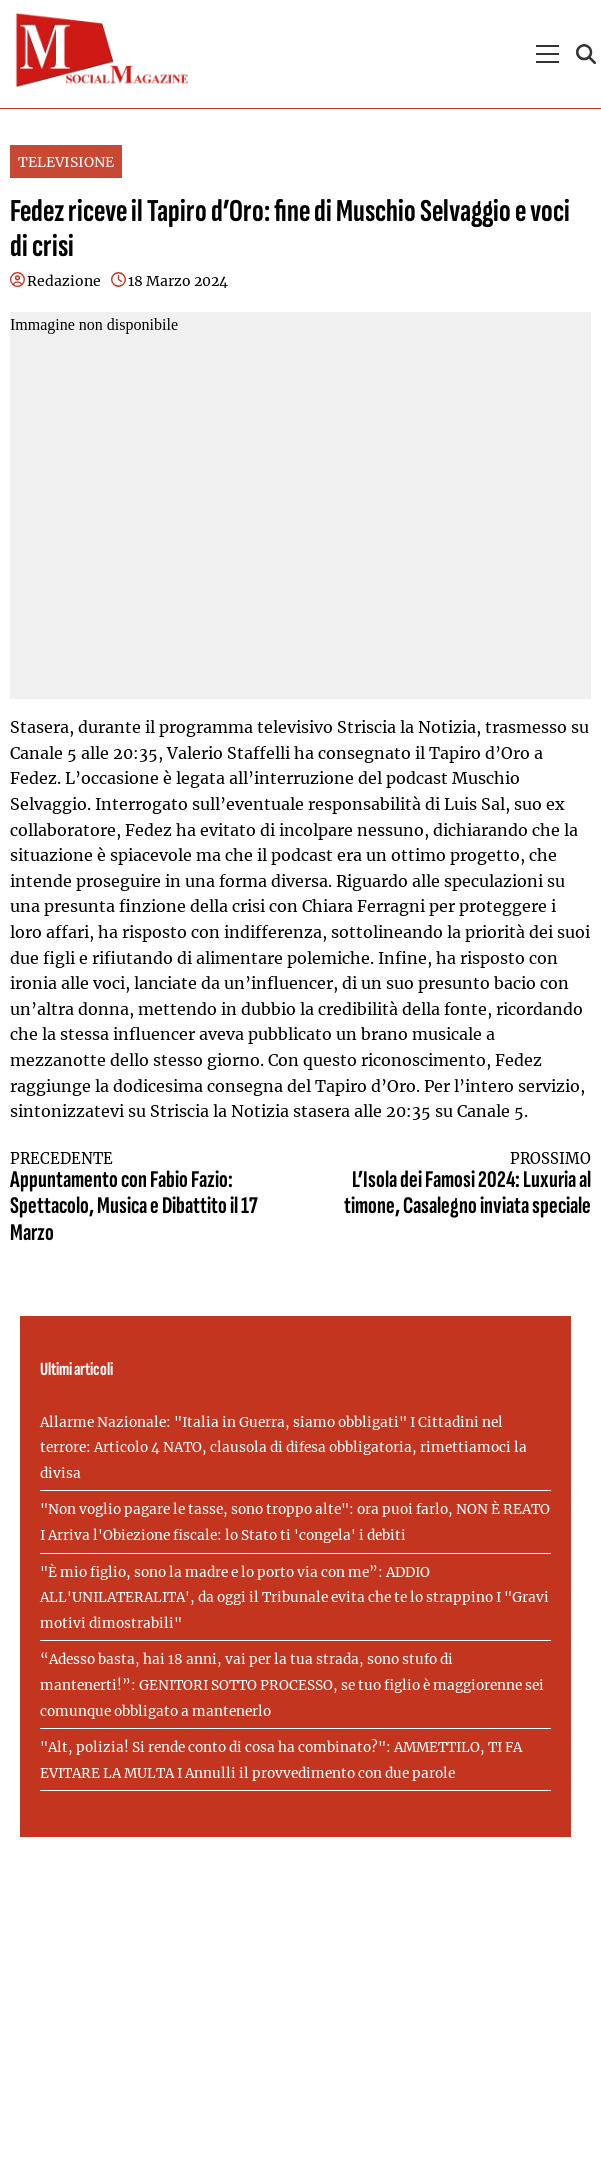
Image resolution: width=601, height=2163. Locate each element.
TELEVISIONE (66, 162)
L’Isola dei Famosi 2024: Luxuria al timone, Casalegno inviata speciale (460, 1185)
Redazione (64, 281)
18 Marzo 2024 (178, 281)
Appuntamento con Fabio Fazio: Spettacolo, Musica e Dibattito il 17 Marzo (140, 1198)
